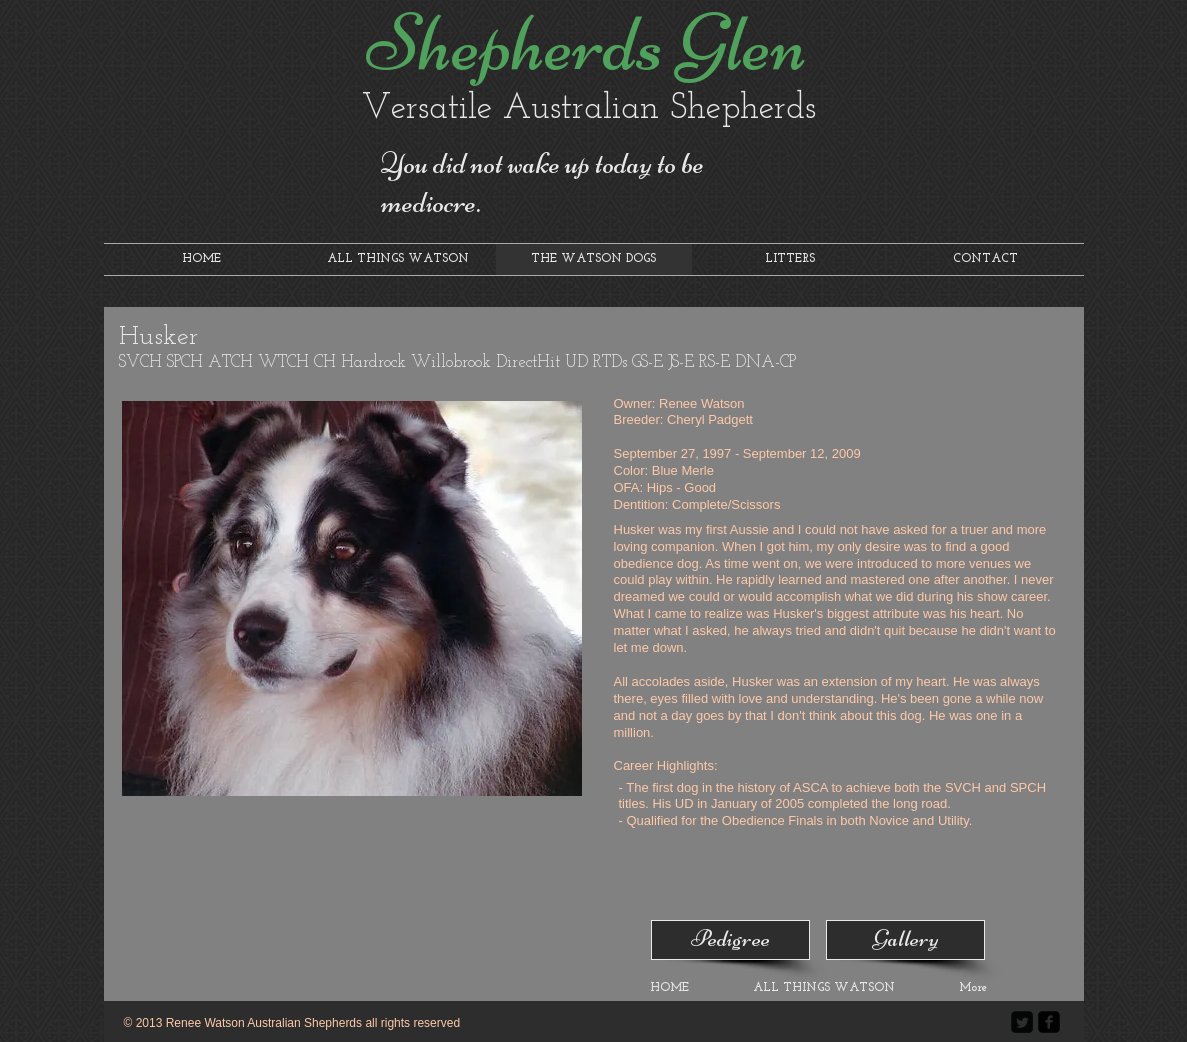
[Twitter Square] (1022, 1022)
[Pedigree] (730, 940)
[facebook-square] (1049, 1022)
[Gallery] (905, 940)
